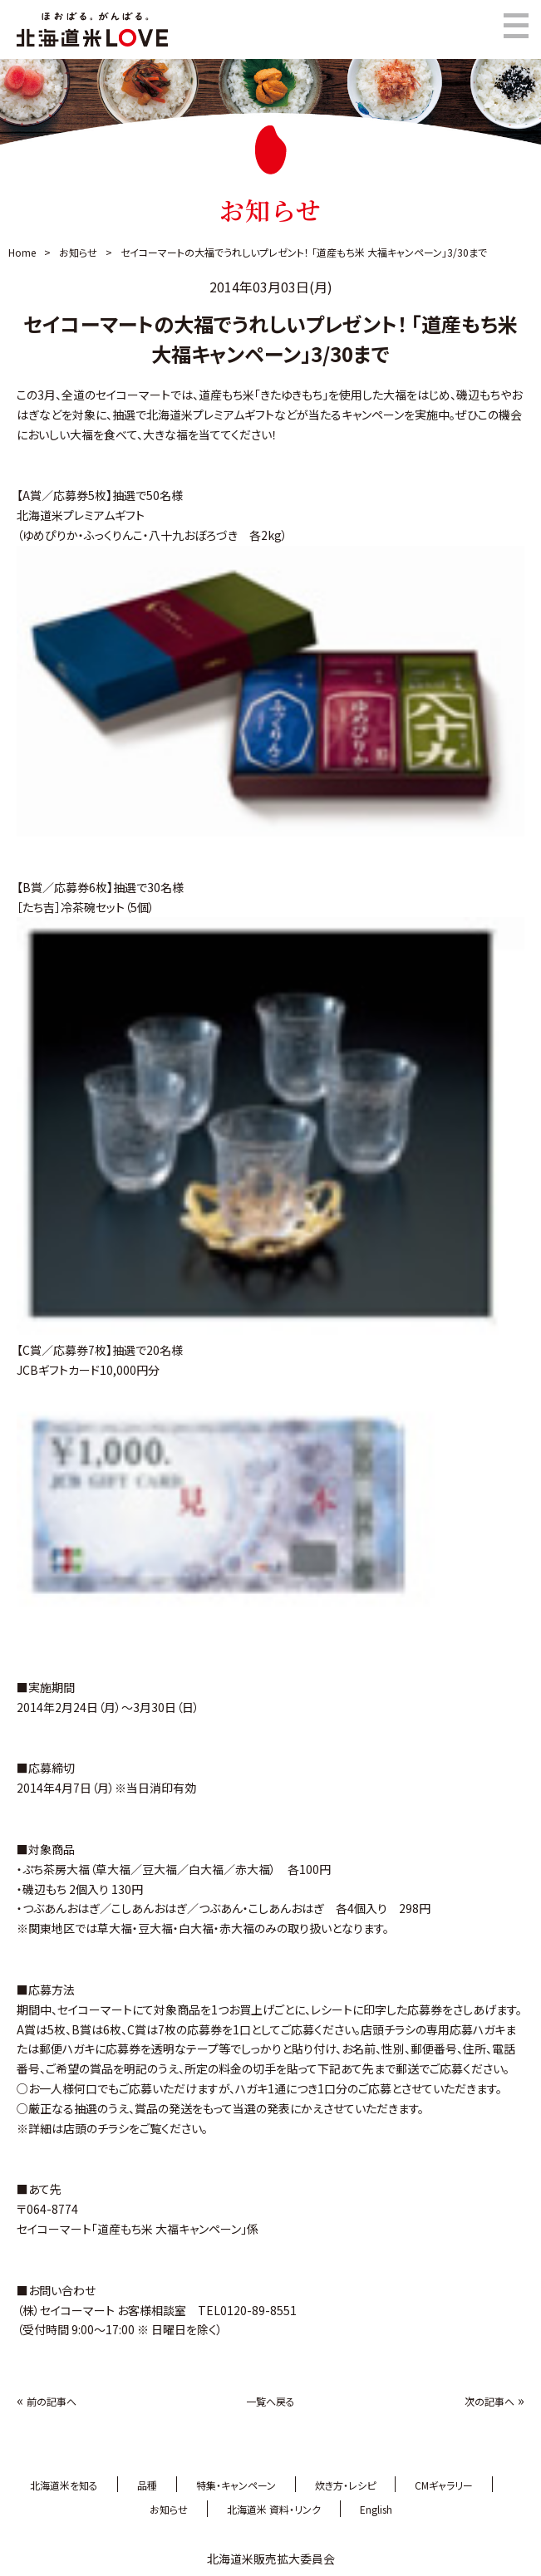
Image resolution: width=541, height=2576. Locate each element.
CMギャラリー (444, 2485)
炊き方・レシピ (345, 2485)
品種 (147, 2485)
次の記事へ (489, 2401)
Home (22, 252)
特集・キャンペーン (236, 2485)
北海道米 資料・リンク (274, 2509)
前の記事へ (51, 2401)
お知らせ (78, 252)
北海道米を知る (64, 2485)
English (376, 2509)
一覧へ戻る (270, 2401)
